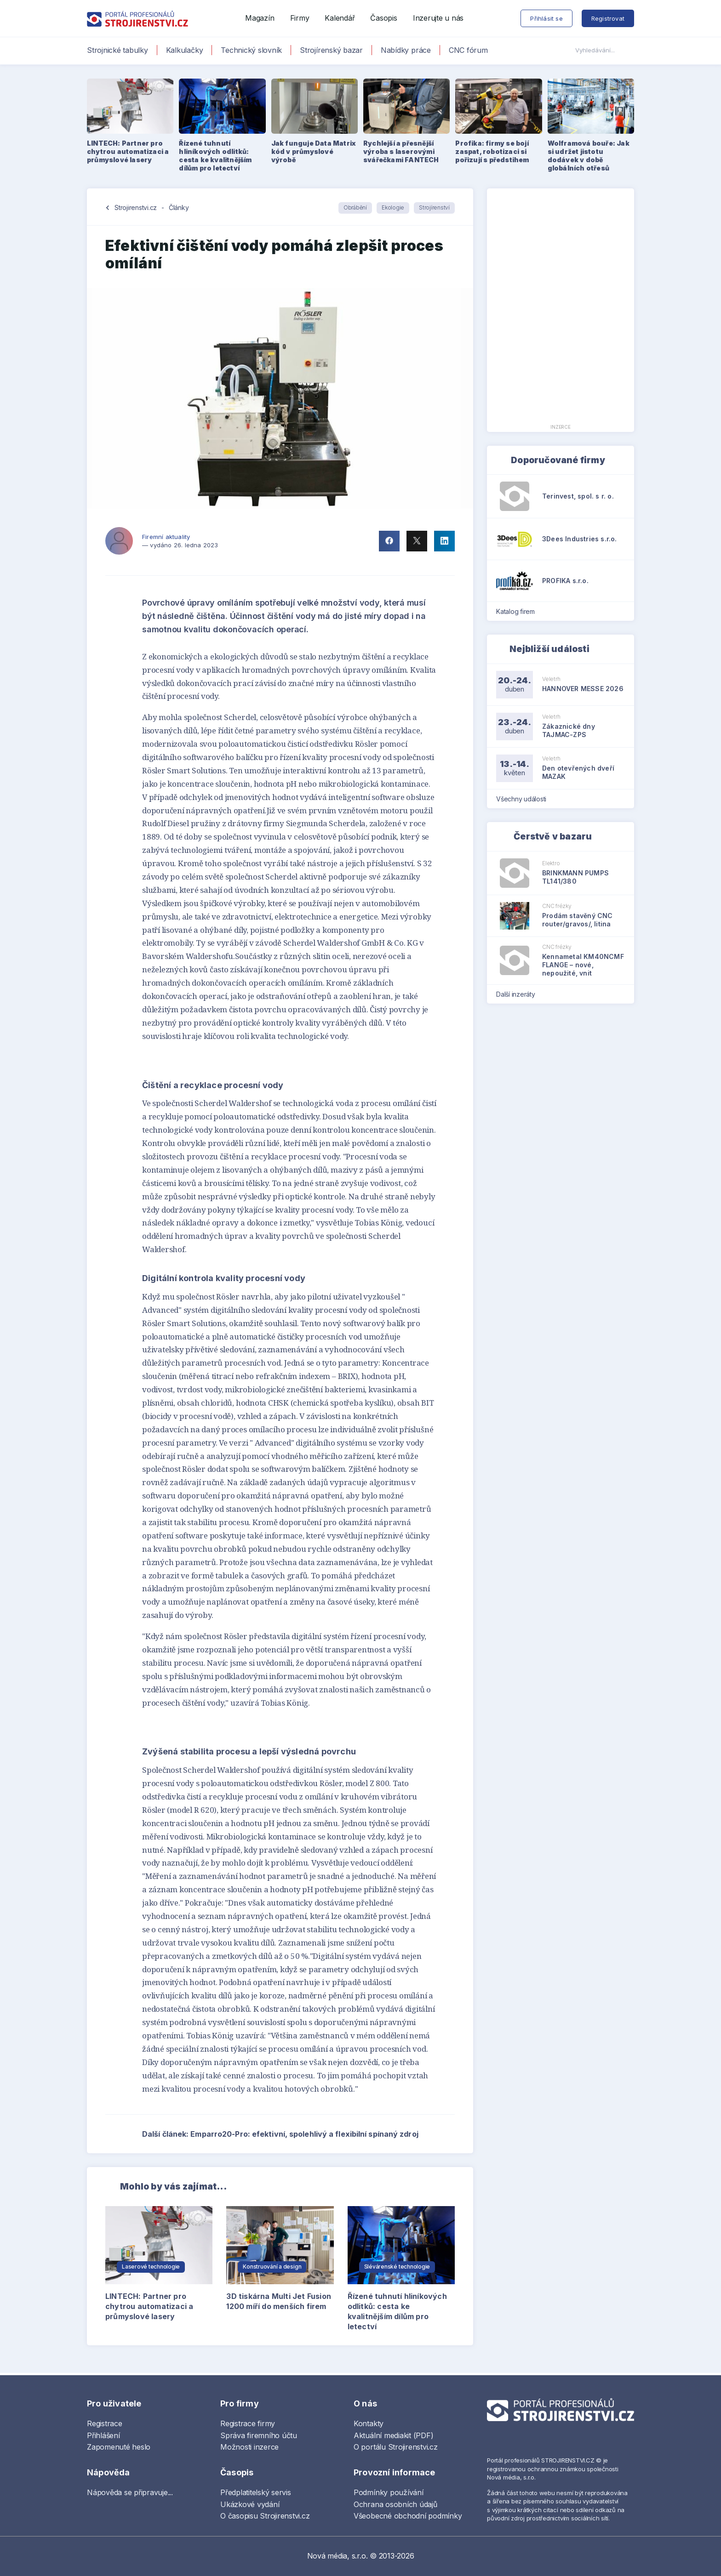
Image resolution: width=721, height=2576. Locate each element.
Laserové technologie (151, 2266)
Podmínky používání (388, 2492)
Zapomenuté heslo (118, 2446)
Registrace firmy (247, 2423)
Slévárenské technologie (397, 2266)
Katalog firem (518, 611)
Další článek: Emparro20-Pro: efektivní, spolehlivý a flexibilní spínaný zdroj (298, 2134)
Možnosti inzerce (249, 2446)
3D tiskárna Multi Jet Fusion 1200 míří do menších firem (278, 2301)
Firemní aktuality (166, 536)
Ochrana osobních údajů (395, 2504)
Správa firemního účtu (258, 2435)
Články (179, 207)
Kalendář (340, 18)
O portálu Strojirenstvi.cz (396, 2446)
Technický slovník (251, 50)
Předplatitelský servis (255, 2492)
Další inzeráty (518, 994)
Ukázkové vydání (249, 2504)
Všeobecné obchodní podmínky (408, 2515)
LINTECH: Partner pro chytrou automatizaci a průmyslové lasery (149, 2306)
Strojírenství (434, 207)
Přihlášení (103, 2435)
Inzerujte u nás (438, 18)
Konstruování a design (272, 2266)
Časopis (383, 18)
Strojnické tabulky (117, 50)
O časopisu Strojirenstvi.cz (265, 2515)
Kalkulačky (184, 50)
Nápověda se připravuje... (130, 2492)
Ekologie (393, 207)
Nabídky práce (406, 50)
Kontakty (368, 2423)
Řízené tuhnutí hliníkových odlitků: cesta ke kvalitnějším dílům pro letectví (397, 2311)
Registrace (104, 2423)
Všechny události (524, 799)
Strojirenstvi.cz (135, 207)
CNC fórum (468, 50)
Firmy (299, 18)
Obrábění (355, 207)
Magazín (259, 18)
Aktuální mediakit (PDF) (393, 2435)
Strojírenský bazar (331, 50)
